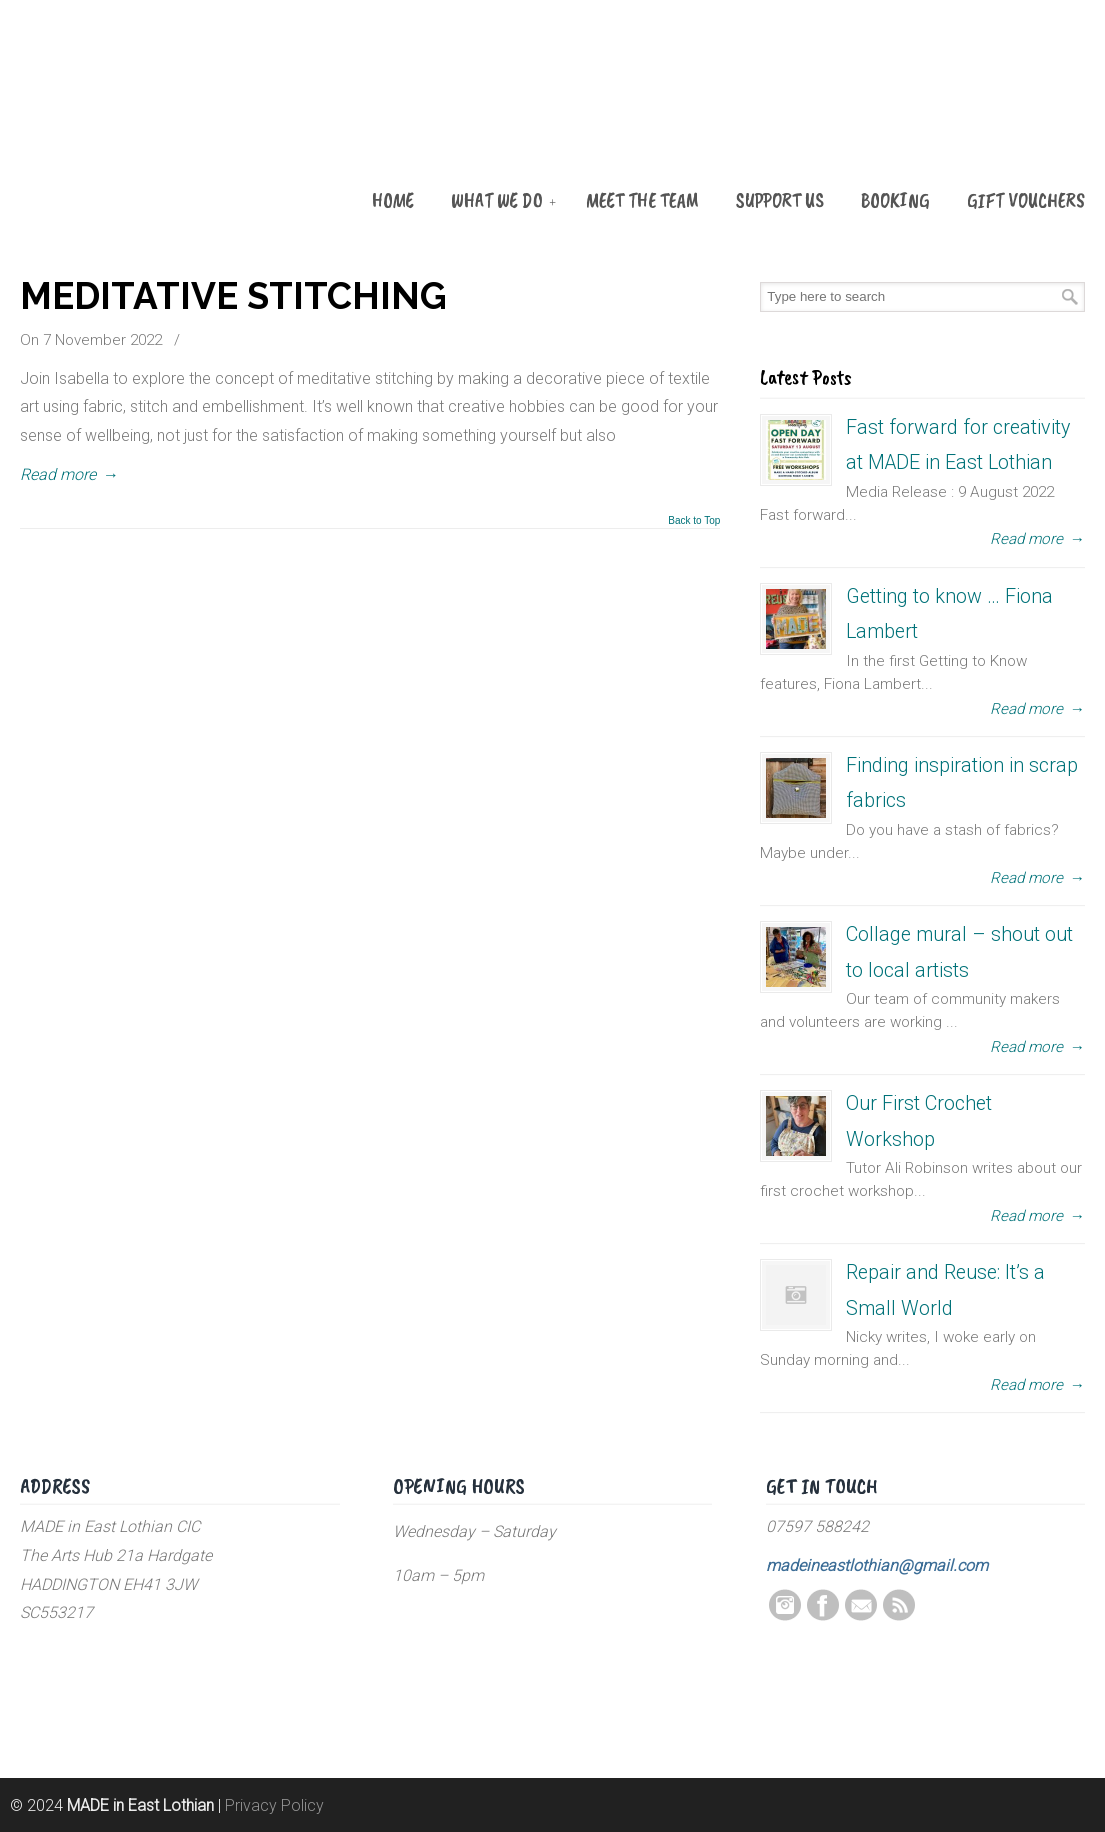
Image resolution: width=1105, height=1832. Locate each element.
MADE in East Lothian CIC (120, 122)
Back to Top (694, 521)
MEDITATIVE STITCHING (233, 296)
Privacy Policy (274, 1805)
